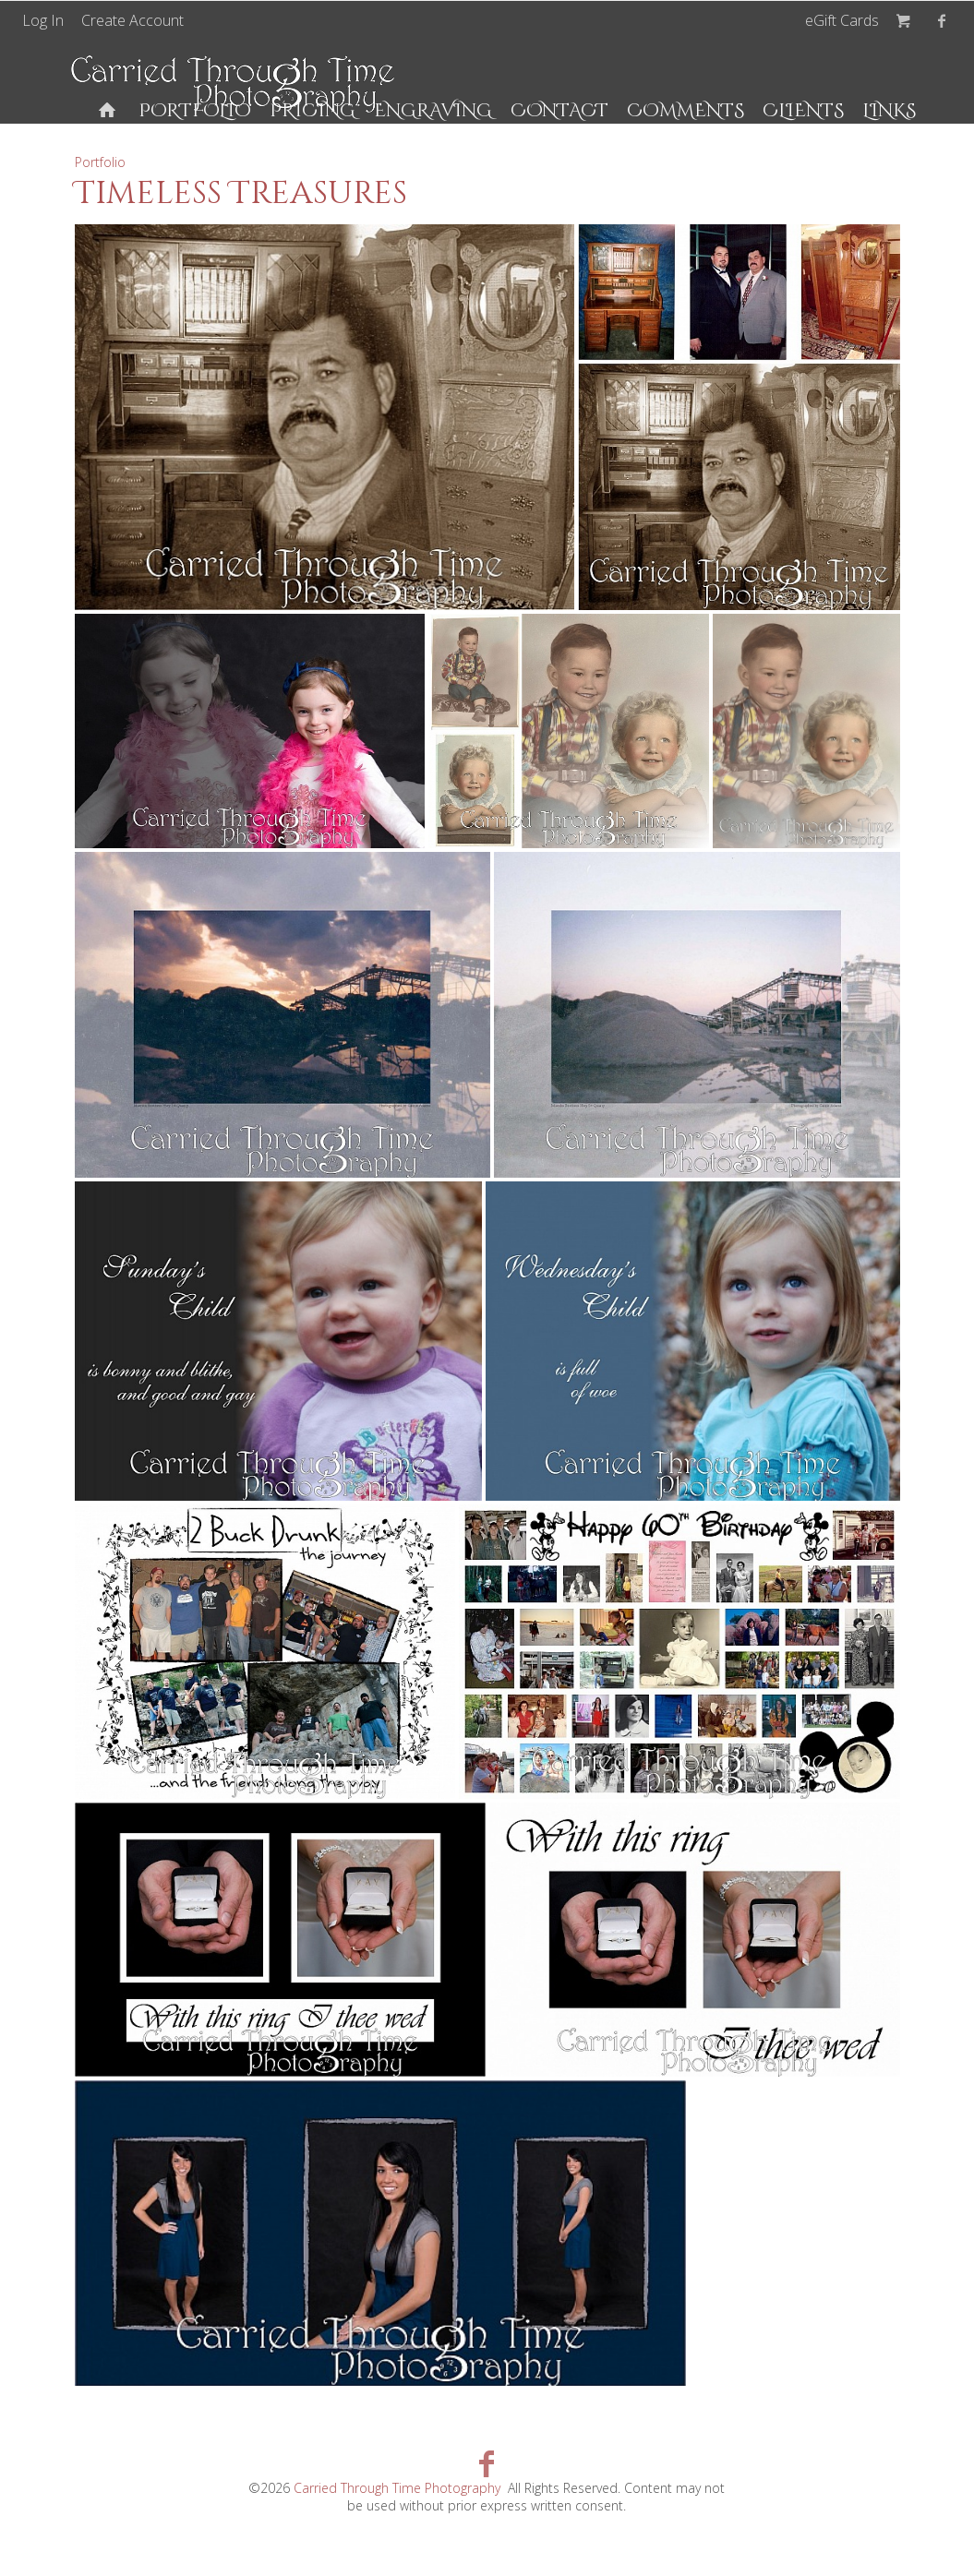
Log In (43, 20)
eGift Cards (842, 20)
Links (889, 110)
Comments (685, 110)
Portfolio (194, 110)
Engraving (433, 110)
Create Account (132, 20)
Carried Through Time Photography (397, 2488)
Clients (803, 110)
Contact (559, 110)
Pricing (312, 110)
